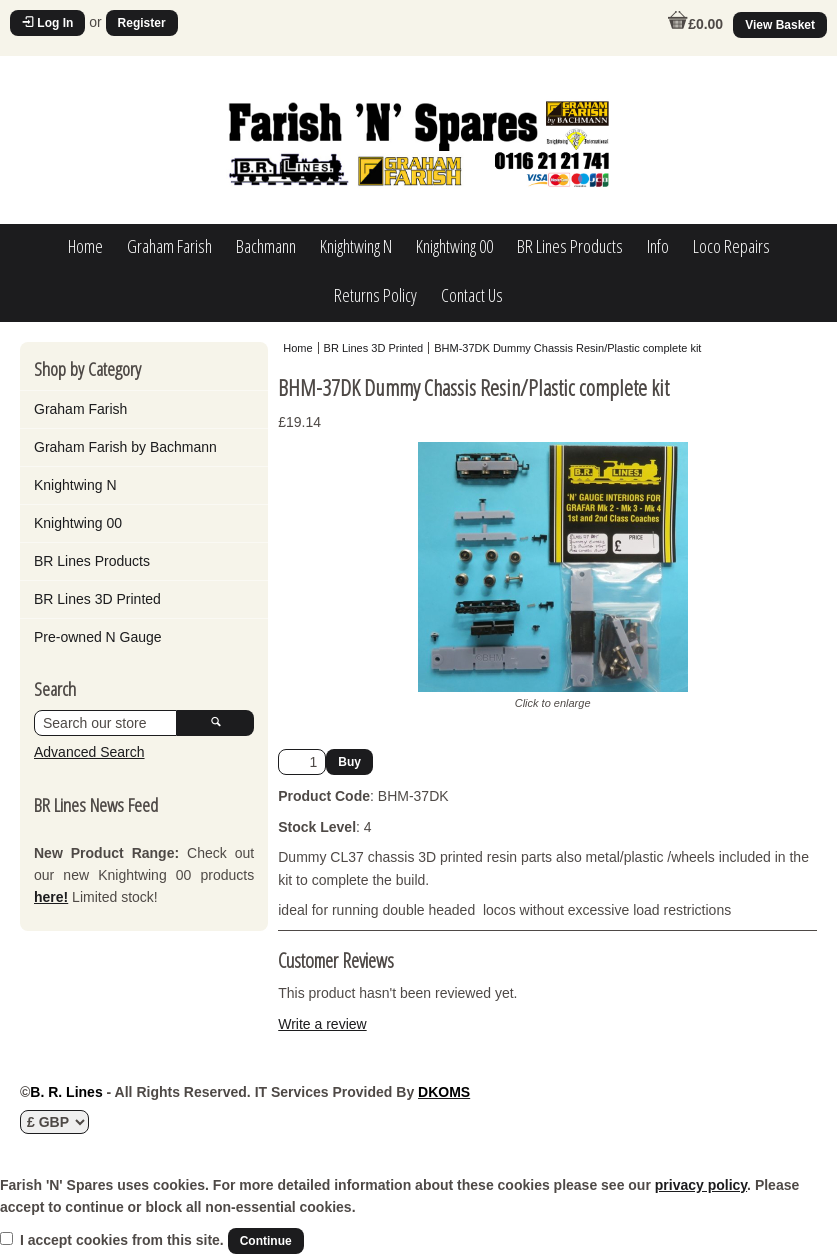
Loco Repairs (731, 246)
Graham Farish (169, 246)
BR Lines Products (570, 246)
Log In (47, 23)
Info (658, 246)
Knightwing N (356, 246)
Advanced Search (89, 752)
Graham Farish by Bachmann (125, 447)
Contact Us (472, 295)
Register (142, 23)
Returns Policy (375, 295)
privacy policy (701, 1185)
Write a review (322, 1024)
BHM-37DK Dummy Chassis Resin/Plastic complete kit (567, 348)
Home (85, 246)
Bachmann (266, 246)
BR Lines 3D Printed (97, 599)
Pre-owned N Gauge (98, 637)
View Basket (780, 25)
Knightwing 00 (454, 246)
